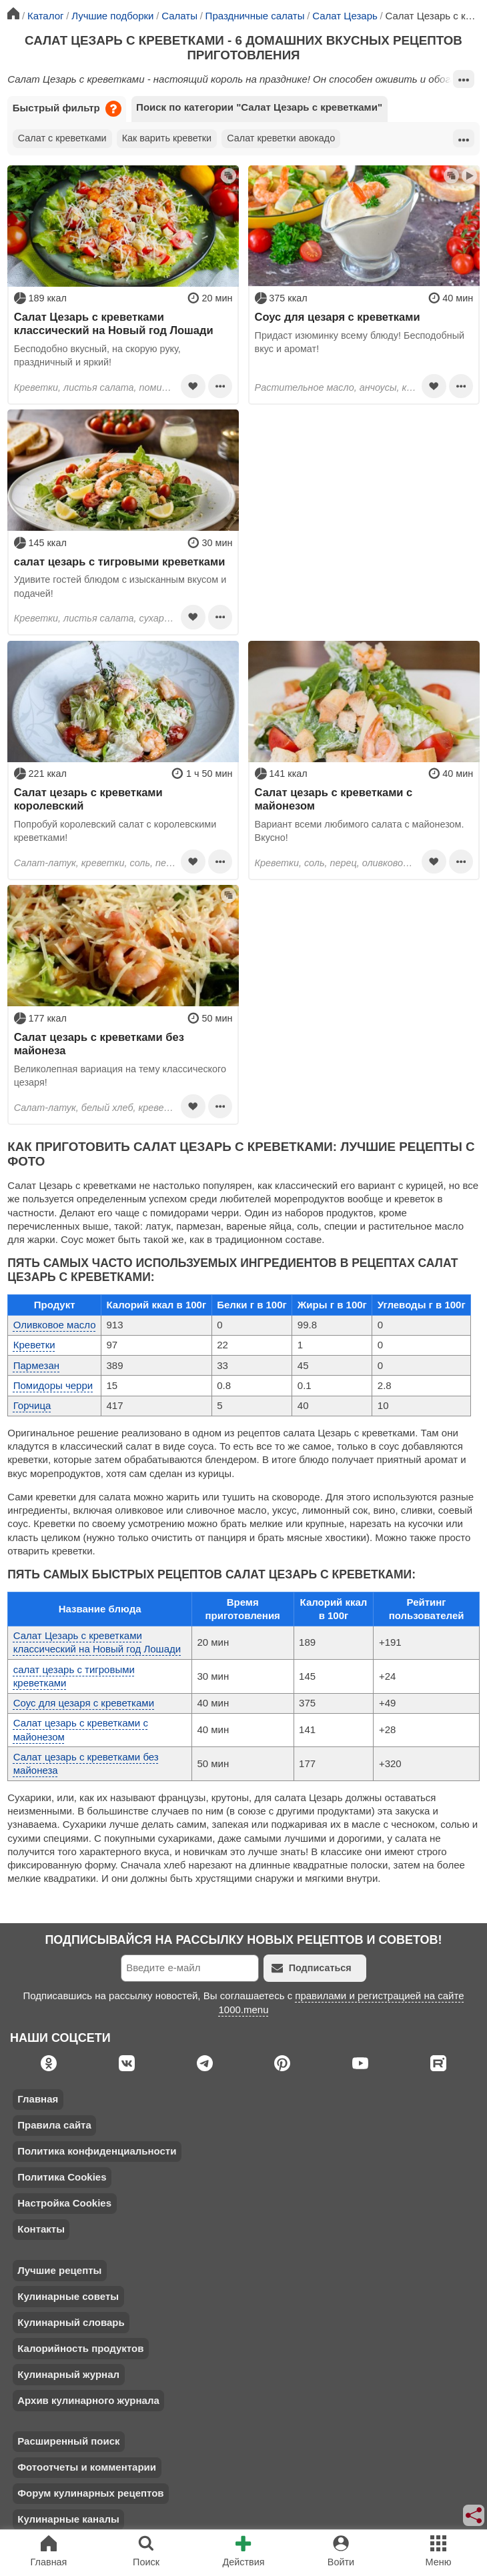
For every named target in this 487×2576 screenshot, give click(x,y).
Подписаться (312, 1968)
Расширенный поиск (68, 2441)
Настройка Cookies (64, 2203)
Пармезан (36, 1365)
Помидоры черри (53, 1385)
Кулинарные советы (68, 2296)
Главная (37, 2099)
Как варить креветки (167, 138)
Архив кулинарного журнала (88, 2400)
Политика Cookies (61, 2177)
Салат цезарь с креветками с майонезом (334, 799)
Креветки (34, 1344)
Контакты (41, 2229)
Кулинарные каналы (68, 2519)
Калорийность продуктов (80, 2348)
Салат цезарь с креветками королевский (88, 799)
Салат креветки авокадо (281, 138)
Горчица (32, 1405)
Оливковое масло (54, 1324)
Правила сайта (54, 2125)
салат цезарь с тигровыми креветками (119, 561)
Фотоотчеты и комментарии (86, 2467)
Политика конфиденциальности (96, 2151)
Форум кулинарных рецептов (90, 2493)
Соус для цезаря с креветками (337, 317)
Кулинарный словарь (70, 2322)
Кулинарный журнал (68, 2374)
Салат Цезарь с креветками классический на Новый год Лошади (113, 323)
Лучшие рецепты (59, 2270)
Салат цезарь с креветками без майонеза (99, 1043)
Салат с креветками (62, 138)
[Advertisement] (364, 502)
